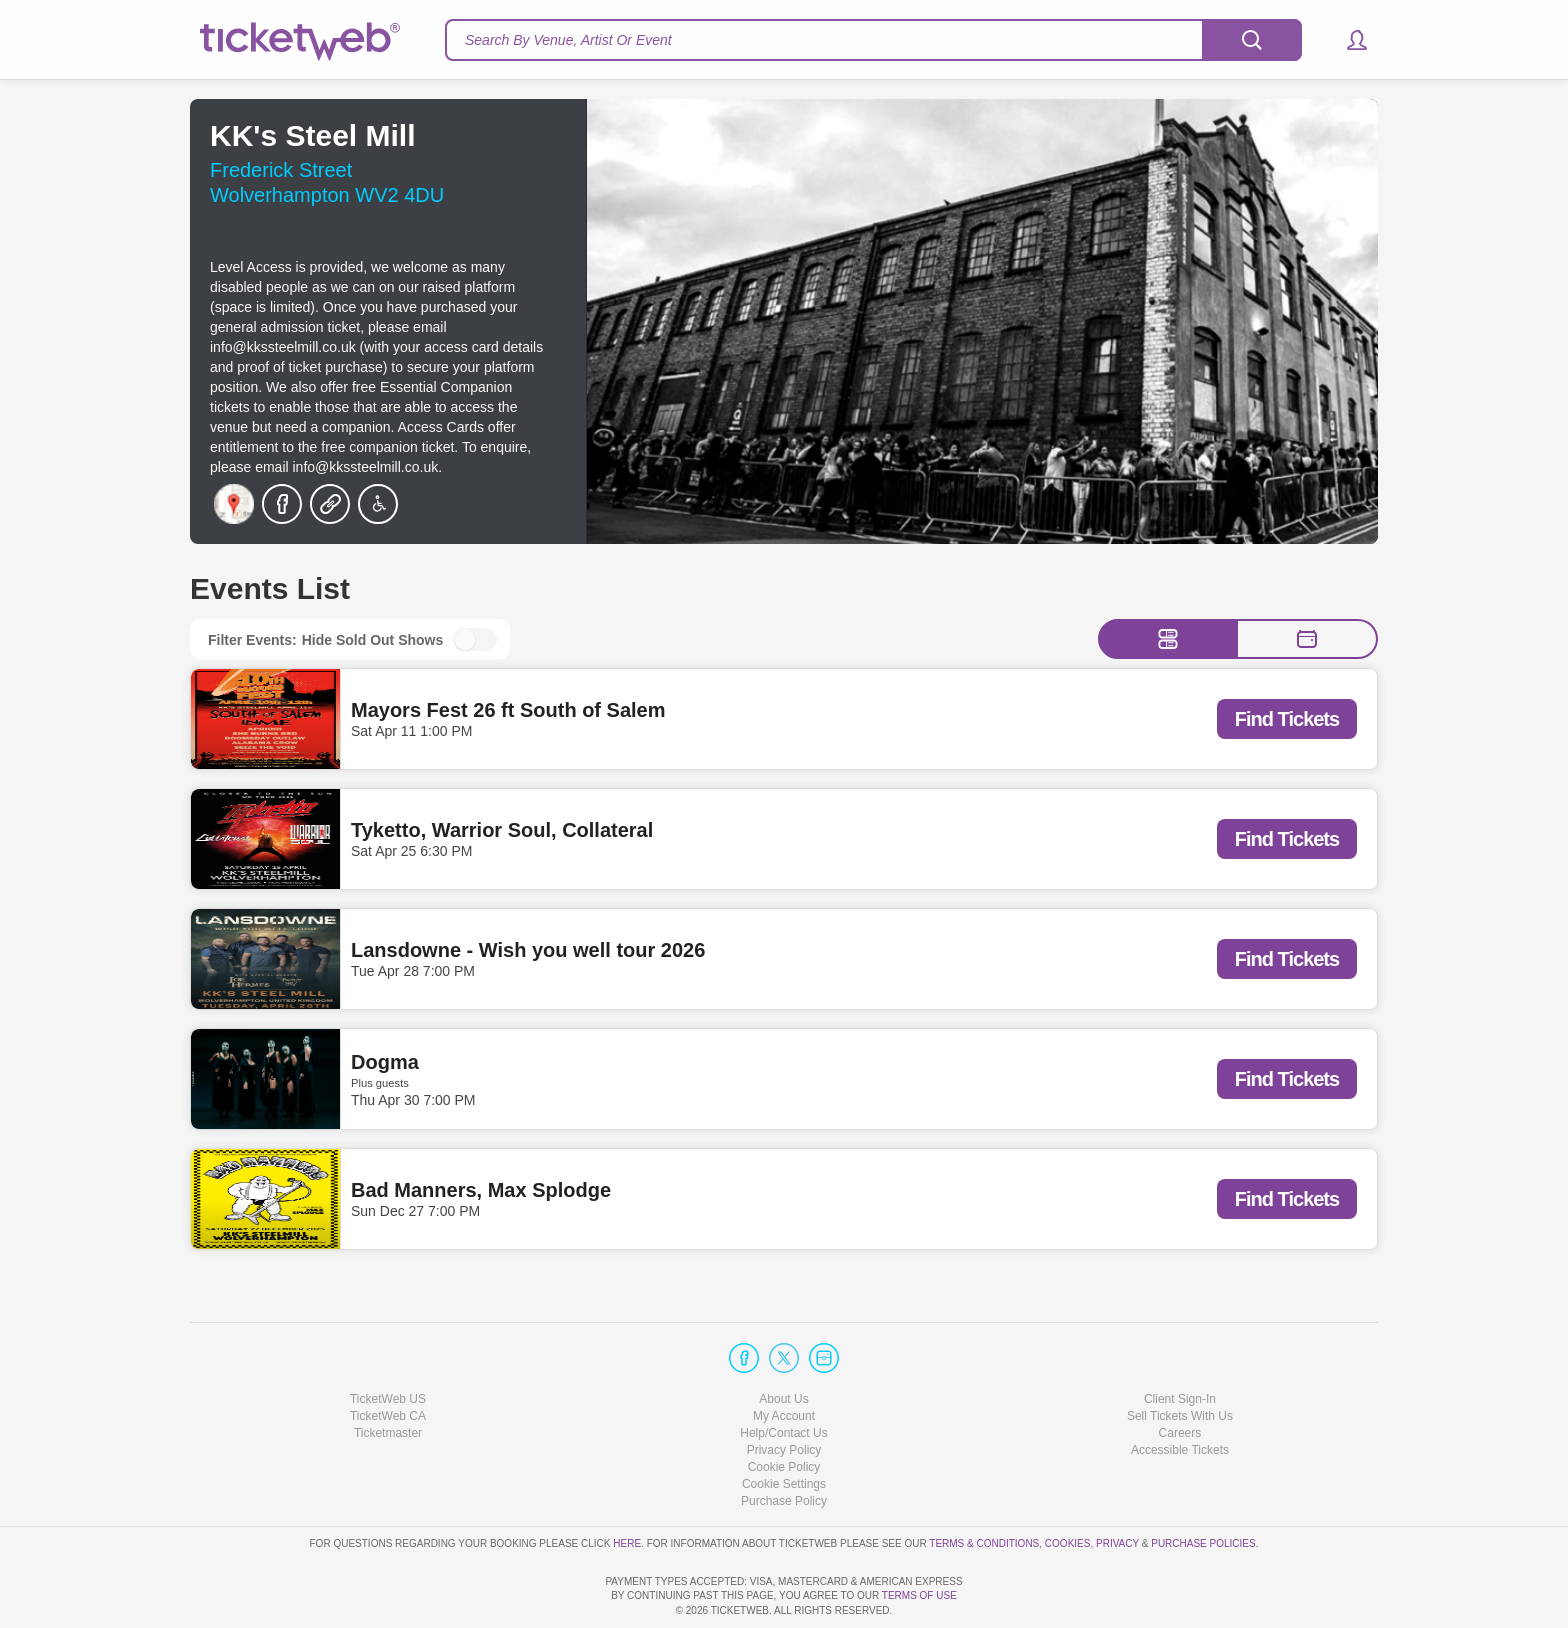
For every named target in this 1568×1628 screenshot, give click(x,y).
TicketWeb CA (388, 1359)
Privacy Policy (784, 1393)
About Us (783, 1341)
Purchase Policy (784, 1444)
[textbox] (873, 40)
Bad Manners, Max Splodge (481, 1190)
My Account (784, 1359)
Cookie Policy (784, 1410)
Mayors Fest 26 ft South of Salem (508, 710)
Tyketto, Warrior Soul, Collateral (502, 830)
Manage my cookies (784, 1427)
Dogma (385, 1062)
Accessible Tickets (1180, 1393)
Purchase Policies (1203, 1485)
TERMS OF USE (919, 1595)
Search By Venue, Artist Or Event (568, 40)
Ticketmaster (388, 1376)
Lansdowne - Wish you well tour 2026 (528, 950)
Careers (1180, 1376)
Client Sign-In (1180, 1341)
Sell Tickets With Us (1180, 1359)
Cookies (1068, 1485)
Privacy (1117, 1485)
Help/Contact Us (783, 1376)
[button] (1347, 40)
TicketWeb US (388, 1341)
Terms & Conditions (984, 1485)
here (627, 1485)
